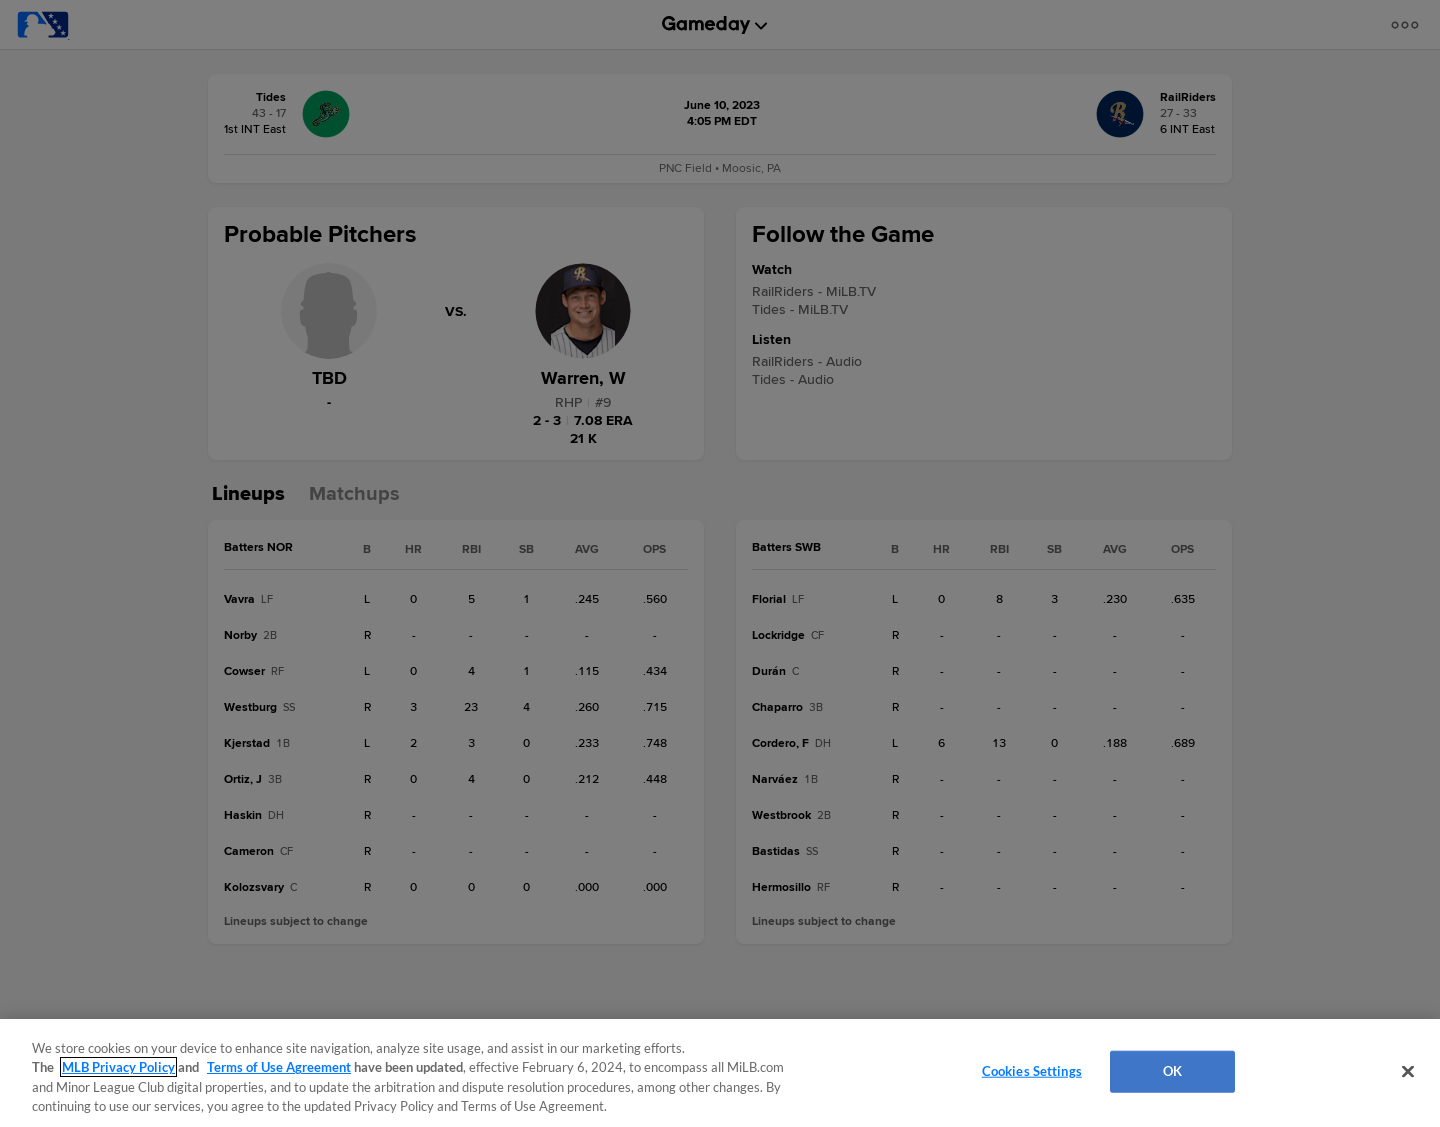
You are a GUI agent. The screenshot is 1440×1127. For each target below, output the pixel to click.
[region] (720, 1073)
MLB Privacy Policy (118, 1067)
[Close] (1408, 1071)
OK (1172, 1071)
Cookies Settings (1032, 1071)
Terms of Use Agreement (279, 1067)
